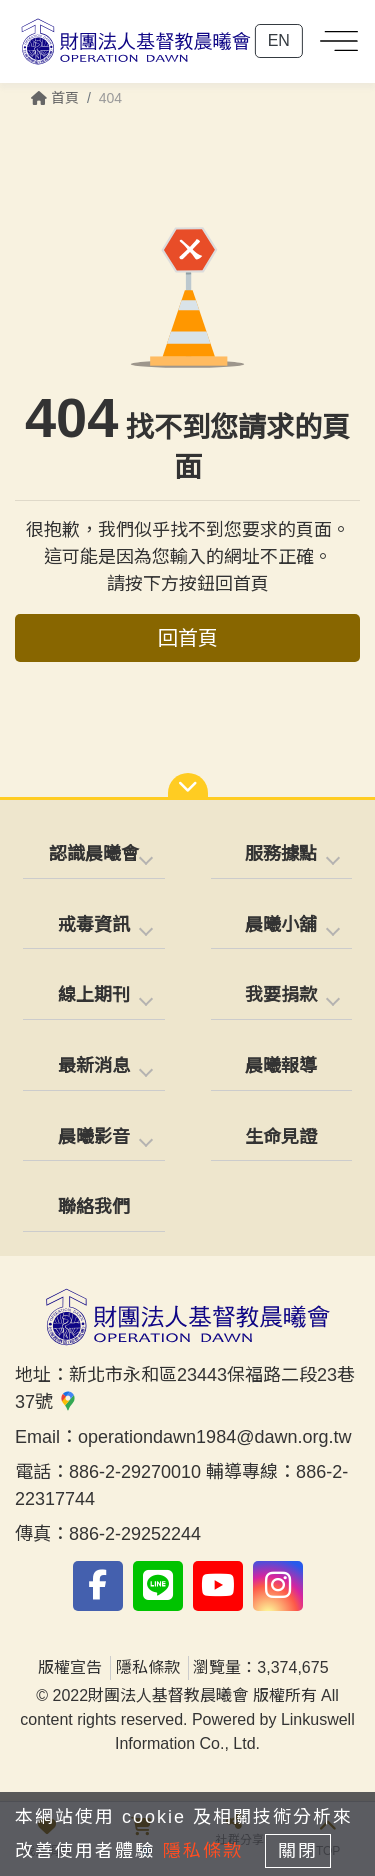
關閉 (298, 1851)
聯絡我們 (94, 1207)
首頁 (55, 98)
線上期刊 (94, 995)
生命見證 (281, 1137)
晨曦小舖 (281, 925)
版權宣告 (70, 1667)
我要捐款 (281, 995)
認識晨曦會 (94, 854)
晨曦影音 (94, 1137)
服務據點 (281, 854)
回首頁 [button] (188, 638)
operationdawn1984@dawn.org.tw (214, 1437)
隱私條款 (148, 1667)
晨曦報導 (281, 1066)
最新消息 (94, 1066)
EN (279, 40)
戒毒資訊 (94, 925)
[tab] (94, 855)
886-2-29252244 (135, 1534)
